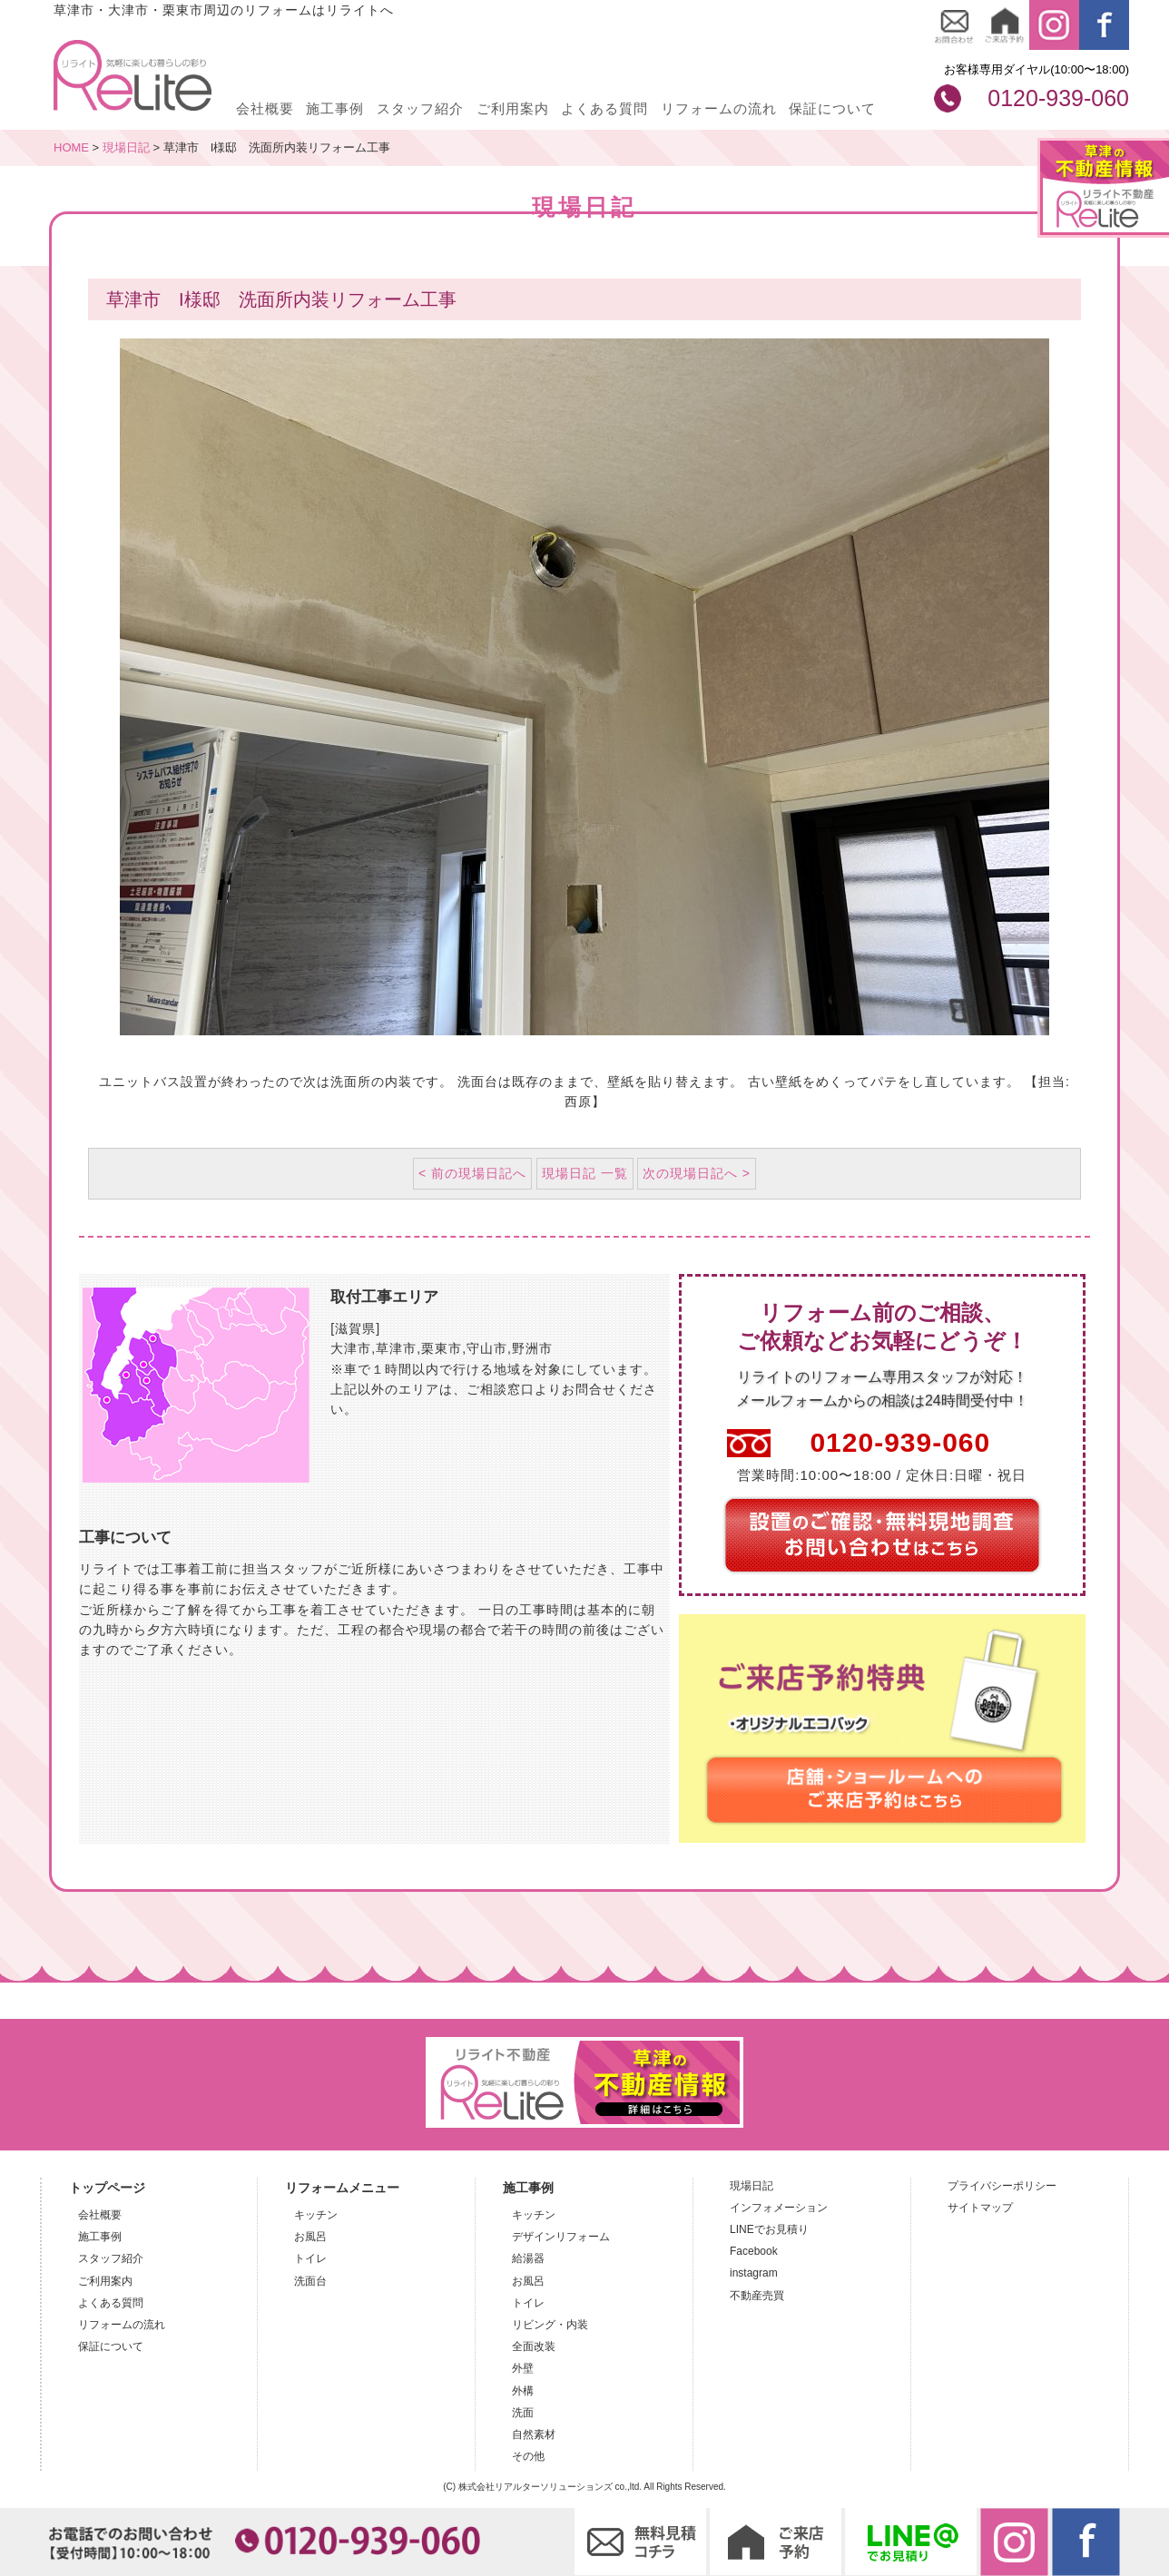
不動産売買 (757, 2295)
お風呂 (310, 2236)
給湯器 (528, 2258)
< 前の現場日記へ (472, 1173)
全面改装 (533, 2346)
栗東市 (441, 1348)
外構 (523, 2391)
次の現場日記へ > (697, 1173)
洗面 (523, 2412)
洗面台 (310, 2281)
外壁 (523, 2368)
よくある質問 (604, 108)
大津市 (350, 1348)
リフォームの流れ (719, 108)
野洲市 (532, 1348)
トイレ (310, 2258)
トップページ (107, 2187)
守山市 (487, 1348)
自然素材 (533, 2434)
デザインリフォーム (561, 2236)
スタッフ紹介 (420, 108)
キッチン (316, 2215)
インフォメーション (779, 2207)
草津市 (396, 1348)
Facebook (754, 2251)
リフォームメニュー (342, 2187)
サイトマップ (980, 2207)
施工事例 (335, 108)
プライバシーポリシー (1002, 2185)
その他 (528, 2456)
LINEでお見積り (769, 2229)
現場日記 (751, 2185)
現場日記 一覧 (585, 1173)
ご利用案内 (512, 108)
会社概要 (265, 108)
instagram (754, 2273)
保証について (832, 108)
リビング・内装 (550, 2324)
